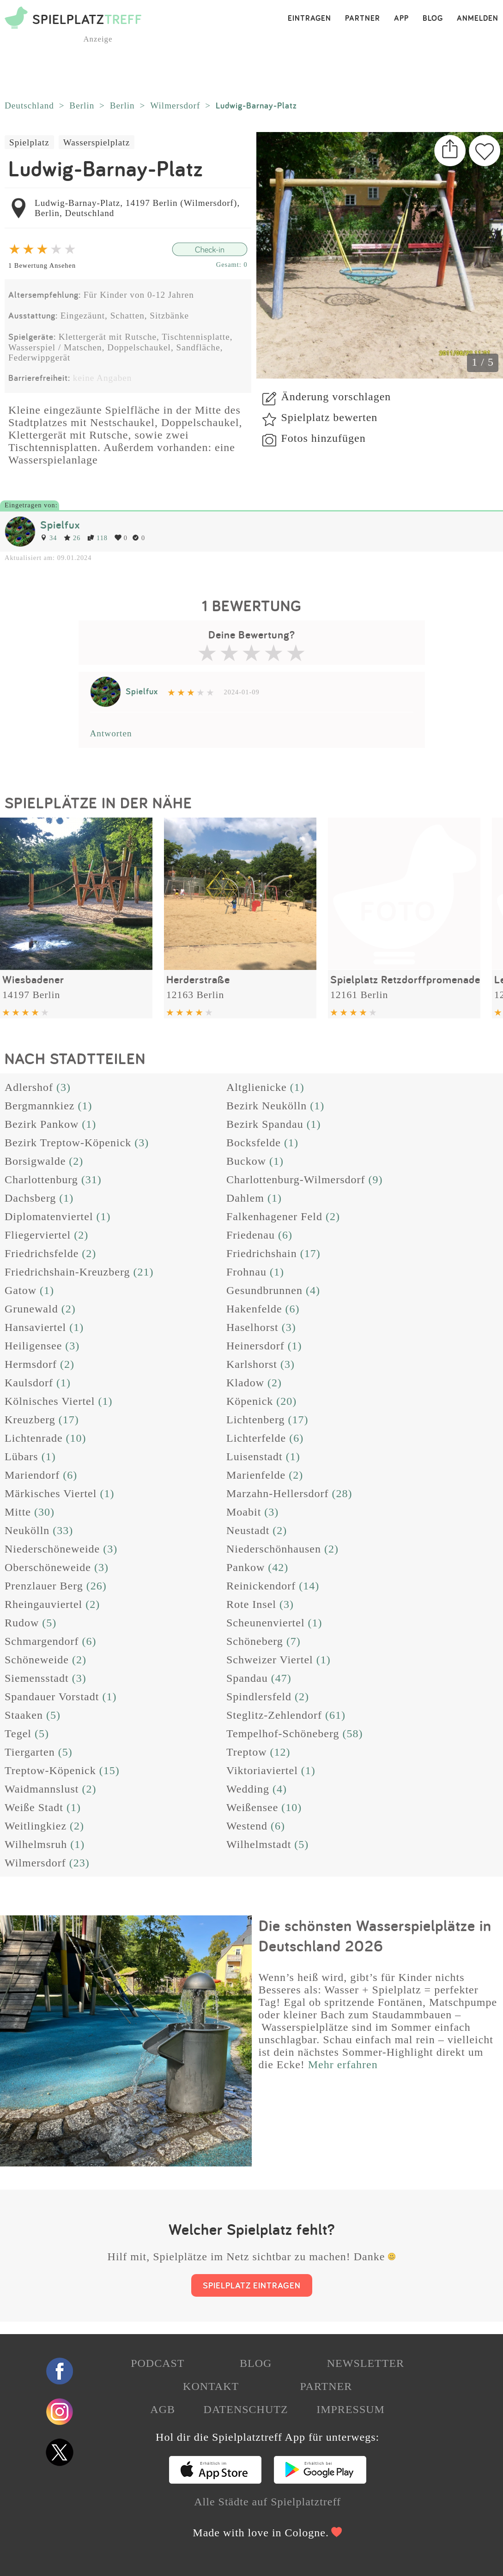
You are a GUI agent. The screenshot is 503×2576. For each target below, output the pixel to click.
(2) (76, 1161)
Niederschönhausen (273, 1549)
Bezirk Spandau (264, 1124)
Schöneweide (37, 1660)
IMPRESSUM (350, 2409)
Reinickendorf (261, 1586)
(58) (352, 1733)
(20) (286, 1401)
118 (97, 538)
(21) (143, 1272)
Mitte (18, 1512)
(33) (63, 1530)
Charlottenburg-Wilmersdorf (295, 1180)
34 (48, 538)
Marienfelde (255, 1475)
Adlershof (29, 1087)
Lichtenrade (34, 1438)
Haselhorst (252, 1327)
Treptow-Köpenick (50, 1770)
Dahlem (245, 1198)
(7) (293, 1641)
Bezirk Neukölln (266, 1106)
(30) (44, 1512)
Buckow (246, 1161)
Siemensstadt (37, 1678)
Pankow (245, 1567)
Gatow (20, 1290)
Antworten (111, 733)
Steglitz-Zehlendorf (274, 1715)
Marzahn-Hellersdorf (277, 1493)
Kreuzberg (30, 1420)
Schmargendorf (42, 1641)
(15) (109, 1770)
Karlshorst (251, 1364)
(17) (310, 1253)
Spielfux (60, 525)
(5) (49, 1623)
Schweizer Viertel (269, 1660)
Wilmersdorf (175, 105)
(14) (309, 1586)
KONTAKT (211, 2386)
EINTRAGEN (309, 18)
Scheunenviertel (265, 1623)
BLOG (433, 18)
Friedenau (250, 1235)
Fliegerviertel (38, 1235)
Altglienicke (256, 1087)
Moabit (243, 1512)
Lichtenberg (255, 1420)
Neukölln (27, 1530)
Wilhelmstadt (258, 1844)
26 (72, 538)
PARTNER (362, 18)
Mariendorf (32, 1475)
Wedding (247, 1789)
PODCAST (157, 2363)
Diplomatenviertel (49, 1216)
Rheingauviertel (43, 1604)
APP (401, 18)
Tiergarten (30, 1752)
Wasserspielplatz (96, 142)
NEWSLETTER (365, 2363)
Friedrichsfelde (42, 1253)
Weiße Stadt (34, 1807)
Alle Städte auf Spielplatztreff (267, 2502)
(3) (63, 1087)
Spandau (247, 1678)
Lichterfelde (256, 1438)
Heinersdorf (255, 1346)
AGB (162, 2409)
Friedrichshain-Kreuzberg (67, 1272)
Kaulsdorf (29, 1383)
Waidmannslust (42, 1789)
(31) (91, 1180)
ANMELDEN (477, 18)
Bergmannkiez (40, 1106)
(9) (376, 1180)
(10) (76, 1438)
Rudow (22, 1623)
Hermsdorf (31, 1364)
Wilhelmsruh (36, 1844)
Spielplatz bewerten (329, 417)
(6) (285, 1235)
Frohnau (246, 1272)
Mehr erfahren (343, 2064)
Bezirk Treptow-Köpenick (68, 1143)
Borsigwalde (35, 1161)
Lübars (21, 1457)
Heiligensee (33, 1346)
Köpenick (249, 1401)
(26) (96, 1586)
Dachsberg (30, 1198)
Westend (246, 1826)
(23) (79, 1863)
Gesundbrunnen (264, 1290)
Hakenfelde (254, 1309)
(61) (335, 1715)
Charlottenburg (41, 1180)
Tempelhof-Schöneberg (282, 1733)
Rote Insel (251, 1604)
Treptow (246, 1752)
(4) (313, 1290)
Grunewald (31, 1309)
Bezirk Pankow (42, 1124)
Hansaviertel (35, 1327)
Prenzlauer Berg (44, 1586)
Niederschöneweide (52, 1549)
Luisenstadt (254, 1457)
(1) (297, 1087)
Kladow (245, 1383)
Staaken (24, 1715)
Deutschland (29, 105)
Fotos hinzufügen (323, 438)
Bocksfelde (253, 1143)
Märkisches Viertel (51, 1493)
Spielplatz (29, 142)
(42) (278, 1567)
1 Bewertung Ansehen (42, 265)
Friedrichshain (261, 1253)
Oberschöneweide (48, 1567)
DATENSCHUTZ (246, 2409)
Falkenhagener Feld (274, 1216)
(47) (281, 1678)
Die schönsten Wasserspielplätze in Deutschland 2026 (375, 1935)
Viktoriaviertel (262, 1770)
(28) (342, 1493)
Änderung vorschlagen (336, 397)
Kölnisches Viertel (50, 1401)
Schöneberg (254, 1641)
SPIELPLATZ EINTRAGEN (252, 2285)
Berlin (81, 105)
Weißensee (252, 1807)
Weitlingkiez (36, 1826)
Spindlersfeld (258, 1697)
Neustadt (247, 1530)
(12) (280, 1752)
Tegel (18, 1733)
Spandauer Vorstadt (52, 1697)
